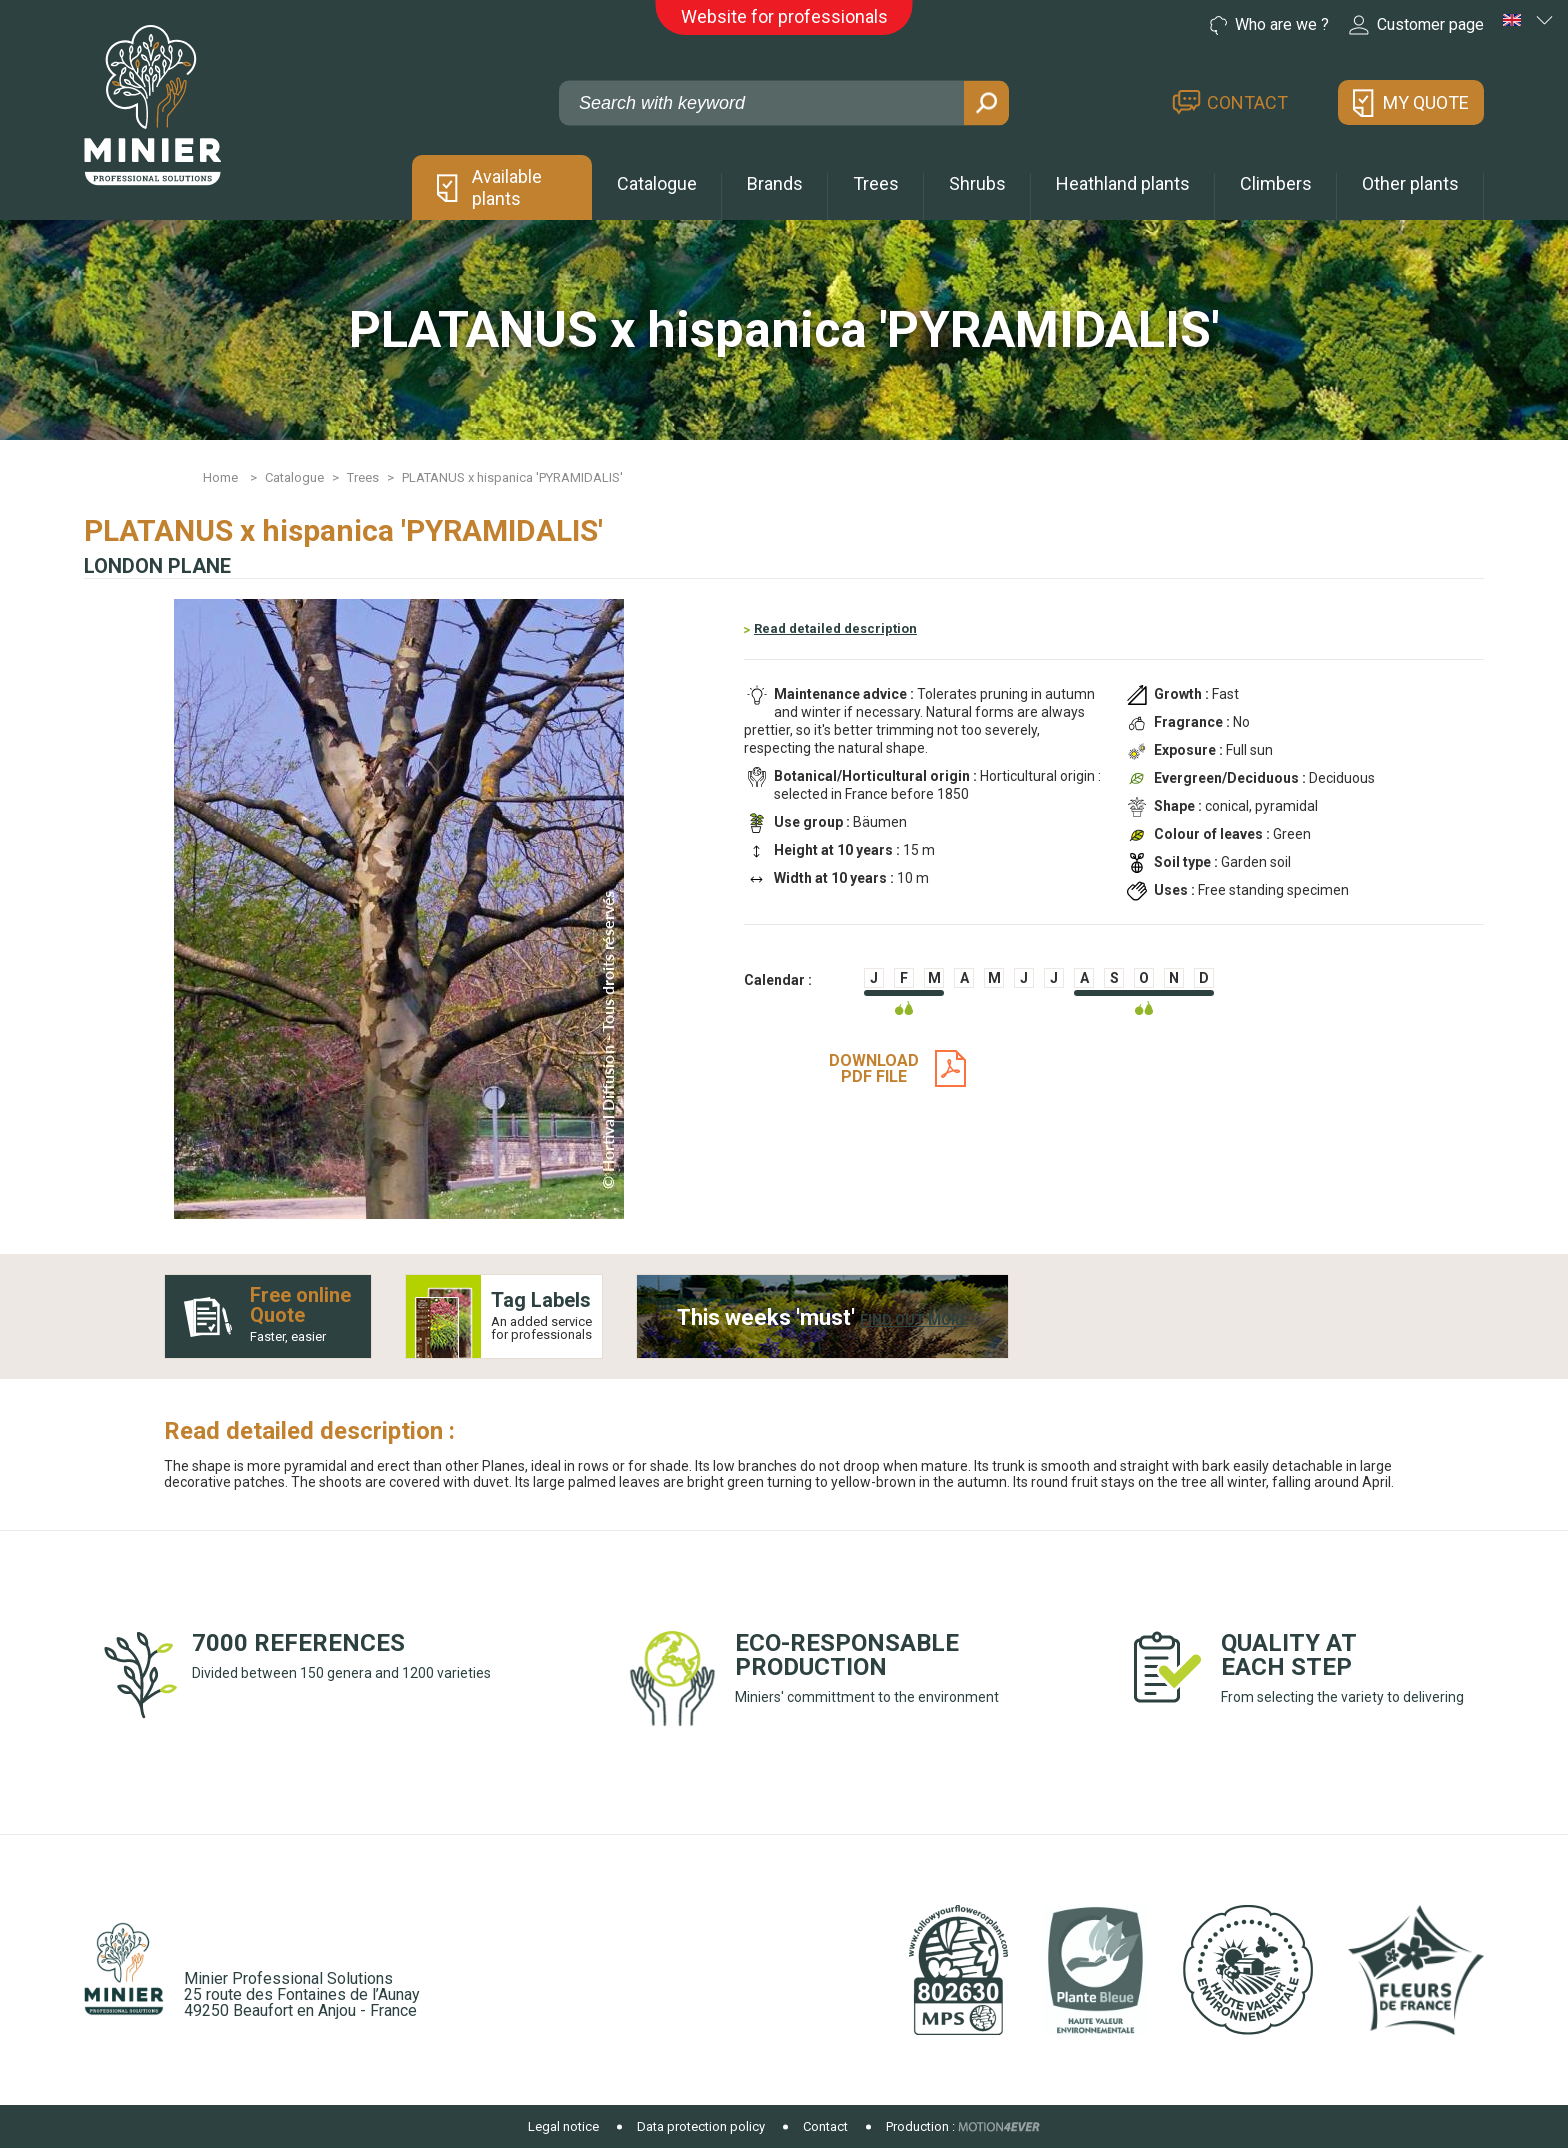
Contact (1247, 102)
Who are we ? (1269, 25)
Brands (775, 183)
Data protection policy (701, 2126)
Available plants (507, 187)
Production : (920, 2126)
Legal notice (563, 2126)
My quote (1426, 102)
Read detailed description (835, 628)
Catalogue (657, 183)
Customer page (1416, 25)
